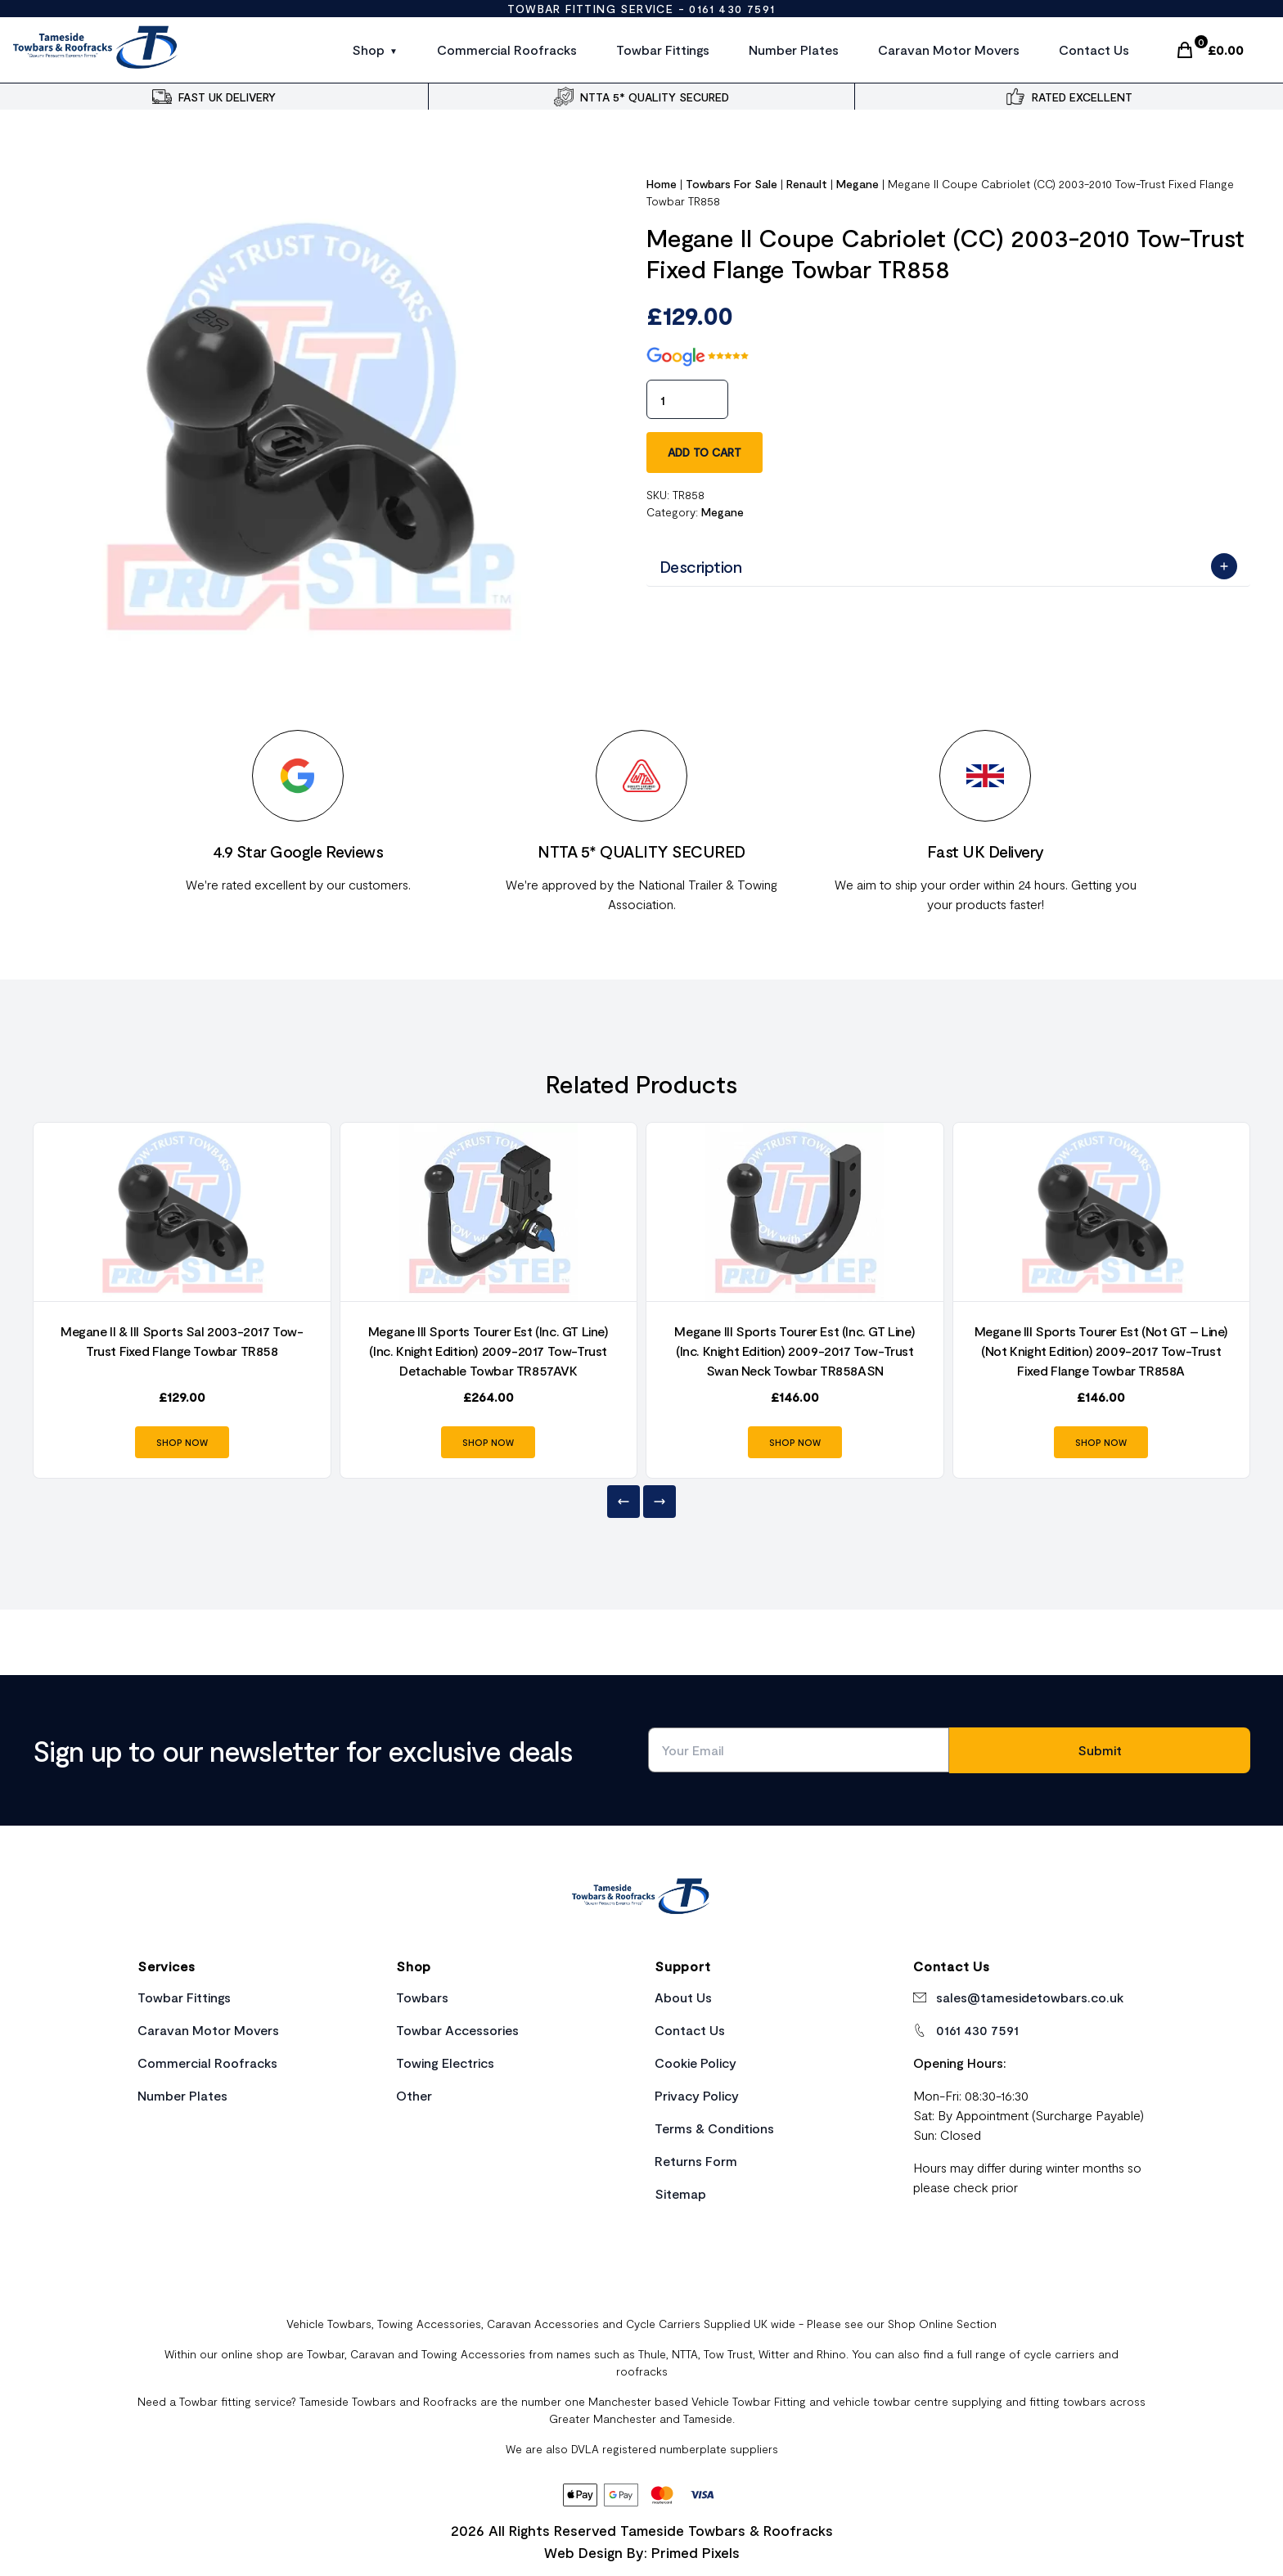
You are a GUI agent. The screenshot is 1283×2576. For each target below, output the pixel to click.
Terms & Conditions (714, 2128)
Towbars (422, 1997)
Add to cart (704, 452)
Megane (857, 184)
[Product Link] (182, 1212)
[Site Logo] (96, 49)
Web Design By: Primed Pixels (642, 2552)
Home (661, 184)
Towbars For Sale (731, 184)
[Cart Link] (1209, 50)
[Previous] (623, 1501)
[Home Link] (641, 1898)
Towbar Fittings (662, 49)
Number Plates (794, 49)
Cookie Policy (695, 2062)
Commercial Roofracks (507, 49)
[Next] (659, 1501)
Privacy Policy (697, 2095)
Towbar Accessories (457, 2030)
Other (414, 2095)
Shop (368, 49)
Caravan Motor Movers (949, 49)
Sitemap (680, 2193)
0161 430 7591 (732, 9)
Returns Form (696, 2160)
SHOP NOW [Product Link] (182, 1442)
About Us (683, 1997)
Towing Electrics (445, 2062)
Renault (806, 184)
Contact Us (1094, 49)
